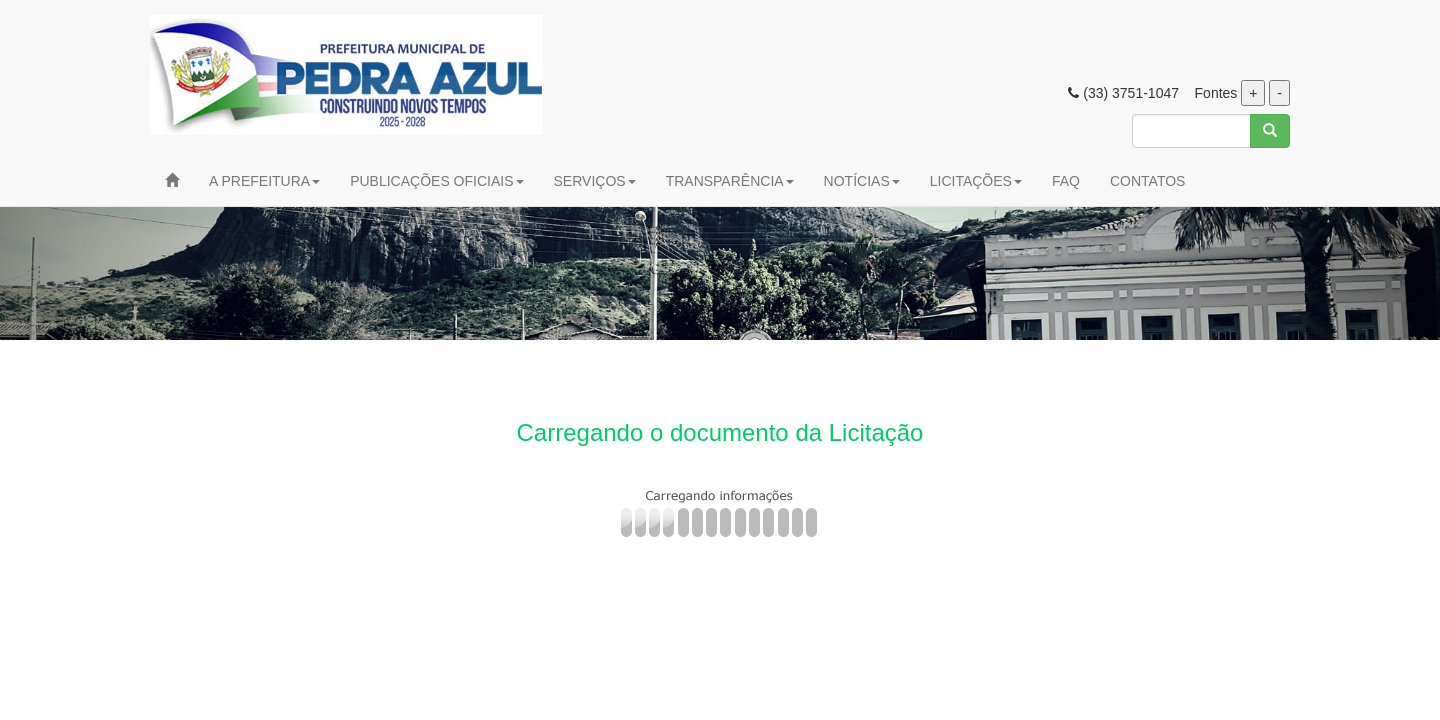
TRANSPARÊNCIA (730, 181)
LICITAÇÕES (976, 181)
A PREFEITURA (264, 181)
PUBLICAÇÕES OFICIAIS (436, 181)
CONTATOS (1147, 181)
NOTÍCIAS (862, 181)
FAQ (1066, 181)
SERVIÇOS (595, 181)
